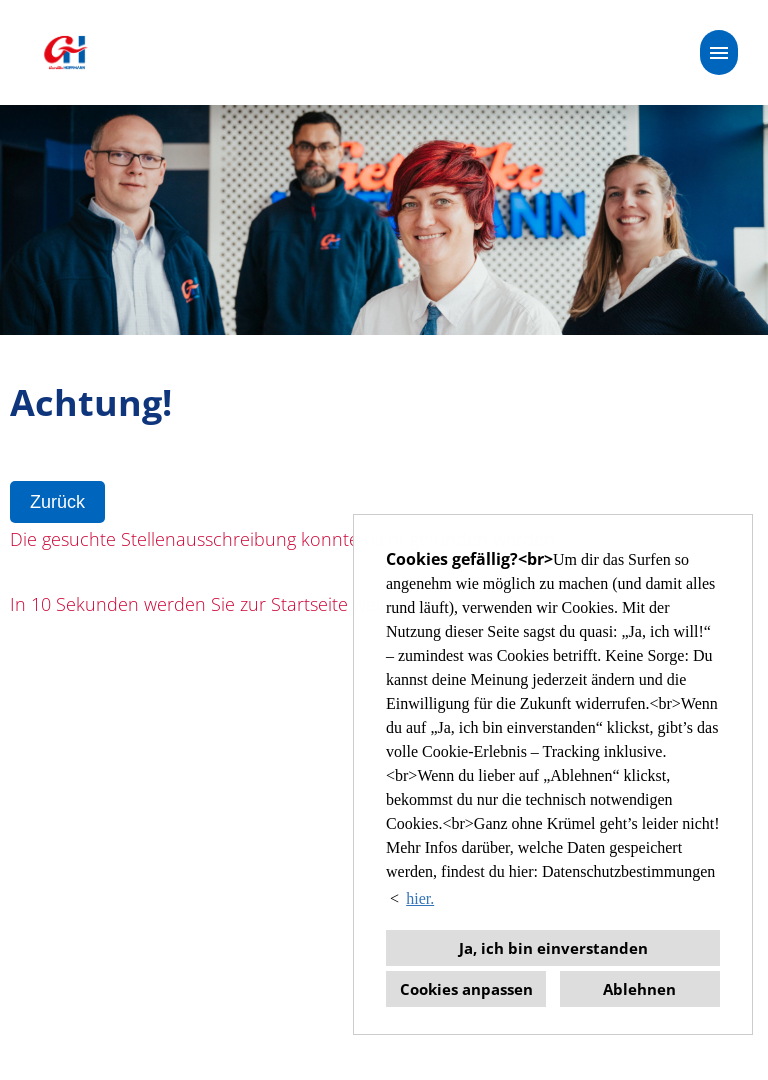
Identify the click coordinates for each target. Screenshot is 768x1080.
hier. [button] (420, 898)
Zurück (57, 502)
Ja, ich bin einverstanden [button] (553, 948)
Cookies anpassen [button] (466, 989)
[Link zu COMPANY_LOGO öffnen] (65, 52)
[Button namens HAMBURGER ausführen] (719, 52)
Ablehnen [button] (639, 989)
